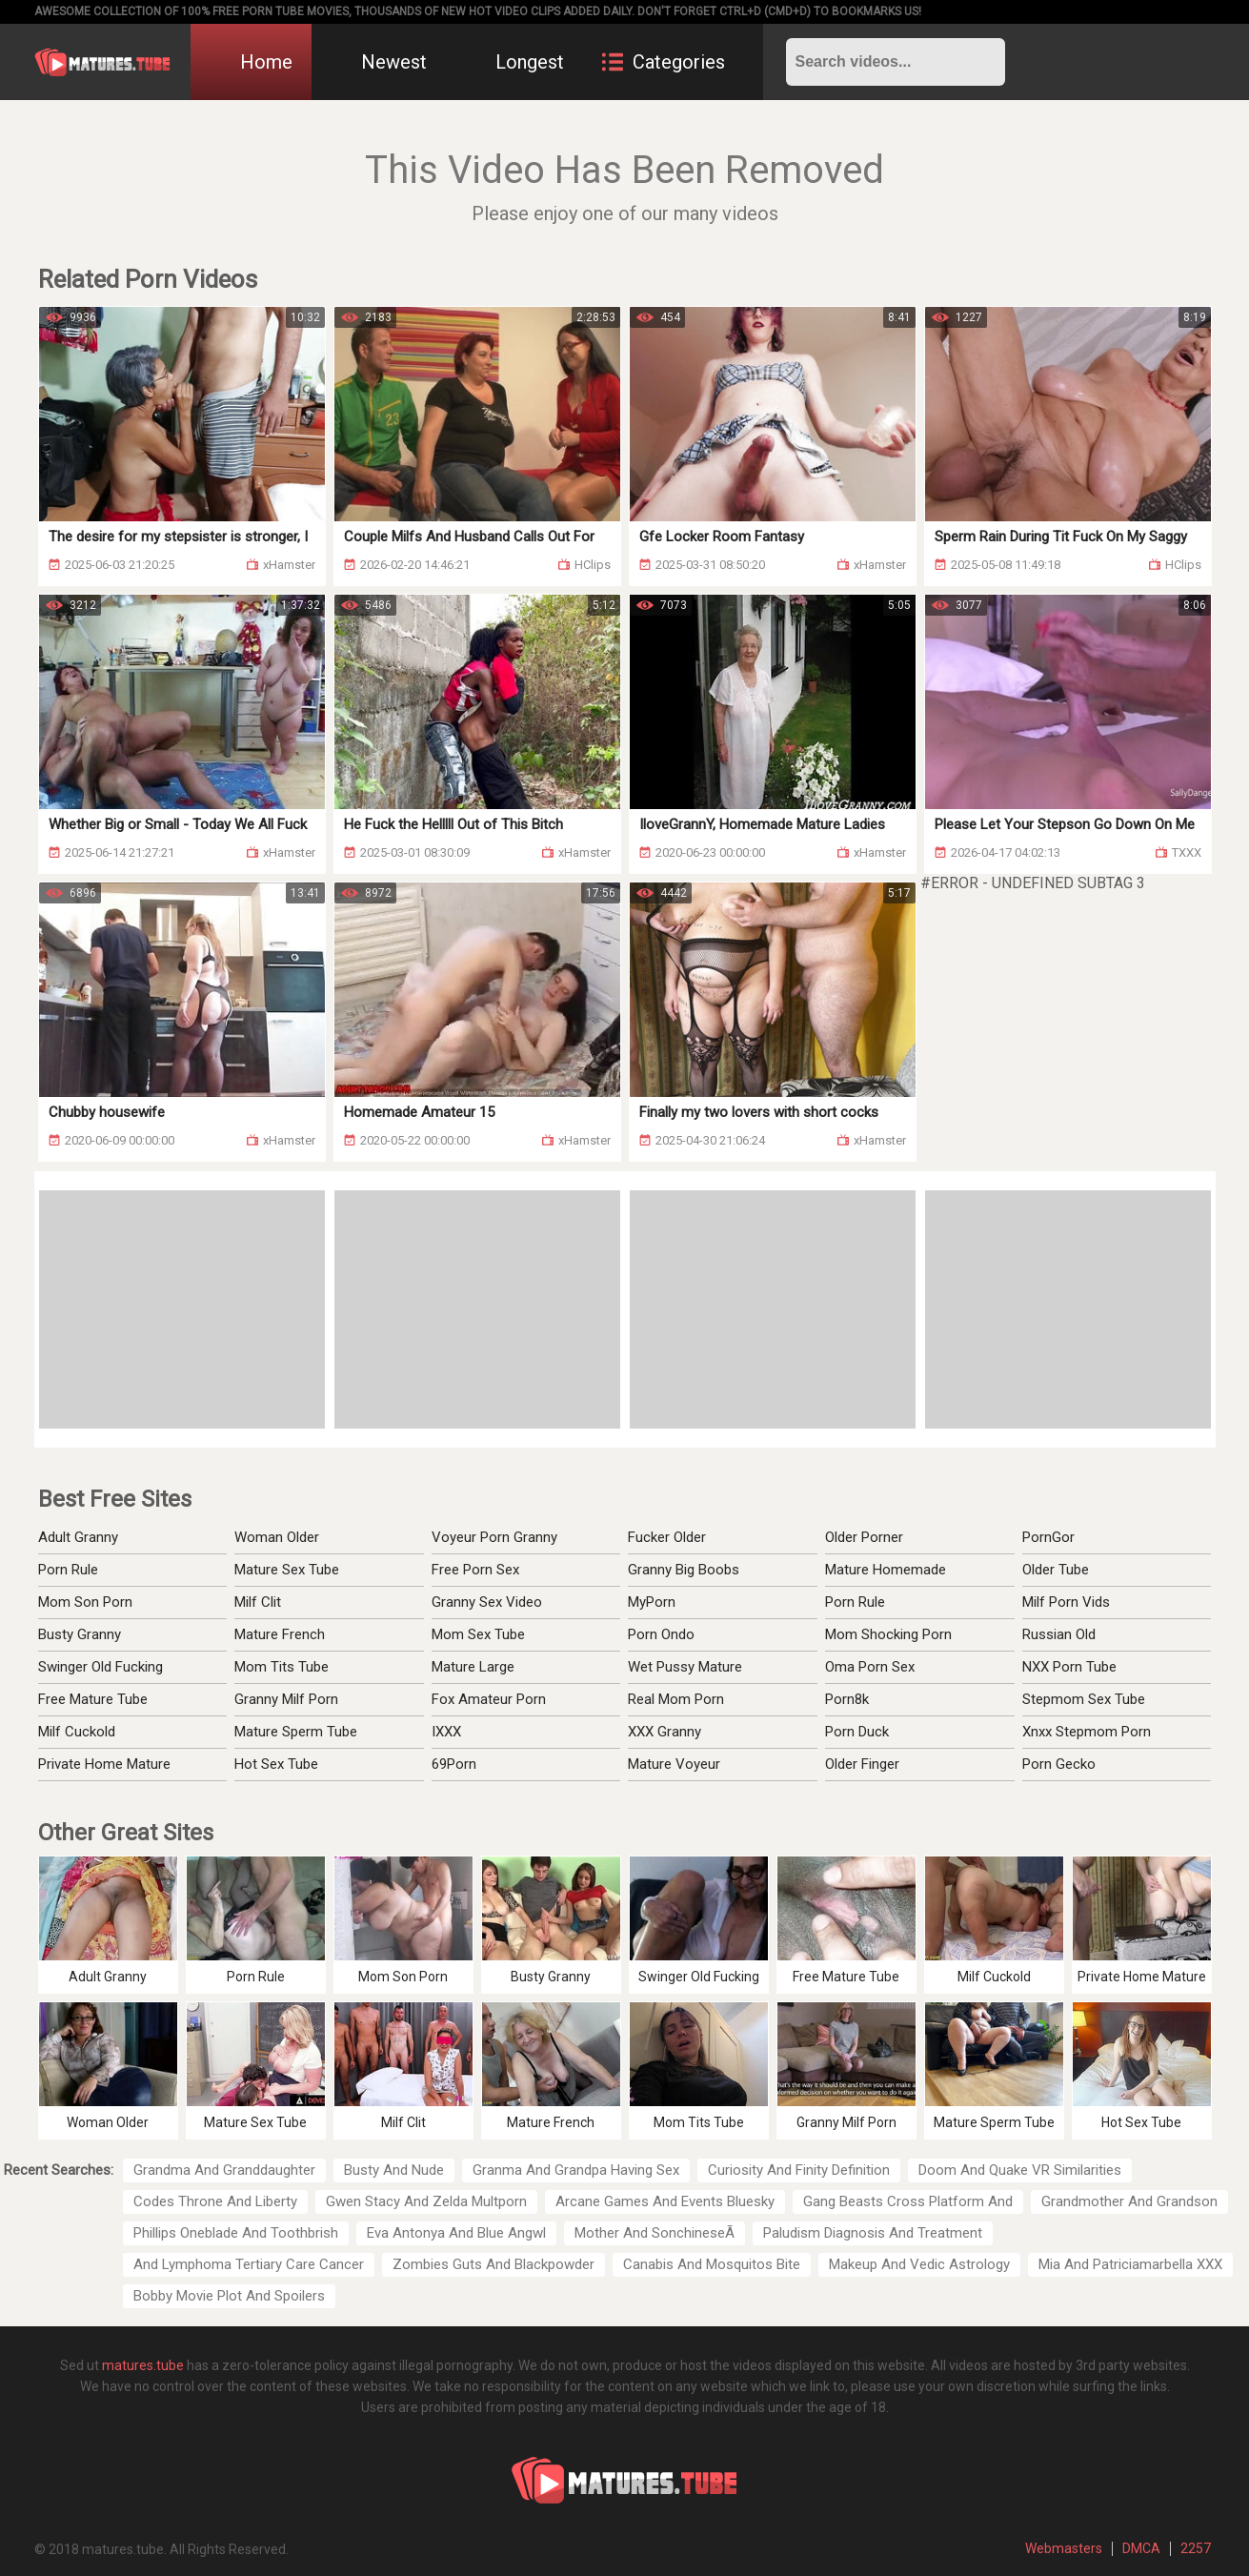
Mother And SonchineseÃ (654, 2232)
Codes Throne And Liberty (215, 2201)
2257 (1195, 2548)
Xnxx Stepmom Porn (1086, 1731)
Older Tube (1055, 1569)
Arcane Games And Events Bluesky (665, 2201)
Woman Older (276, 1537)
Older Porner (864, 1537)
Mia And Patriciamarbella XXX (1130, 2264)
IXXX (446, 1731)
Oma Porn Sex (870, 1666)
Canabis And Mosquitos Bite (711, 2264)
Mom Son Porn (85, 1602)
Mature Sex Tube (286, 1569)
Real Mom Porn (676, 1699)
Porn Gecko (1059, 1764)
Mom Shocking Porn (888, 1634)
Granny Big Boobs (683, 1569)
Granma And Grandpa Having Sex (576, 2170)
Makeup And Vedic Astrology (919, 2264)
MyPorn (651, 1602)
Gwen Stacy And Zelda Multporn (426, 2201)
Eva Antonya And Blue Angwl (456, 2232)
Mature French (279, 1634)
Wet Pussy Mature (685, 1666)
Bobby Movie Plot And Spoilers (229, 2295)
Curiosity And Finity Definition (799, 2170)
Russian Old (1059, 1634)
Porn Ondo (661, 1634)
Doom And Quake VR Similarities (1019, 2170)
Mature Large (473, 1666)
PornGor (1048, 1537)
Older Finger (862, 1764)
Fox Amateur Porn (489, 1699)
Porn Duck (857, 1731)
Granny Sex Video (487, 1602)
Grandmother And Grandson (1129, 2201)
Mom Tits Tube (281, 1666)
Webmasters (1063, 2548)
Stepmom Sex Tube (1083, 1699)
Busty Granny (79, 1634)
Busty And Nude (394, 2170)
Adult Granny (78, 1537)
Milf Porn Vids (1066, 1602)
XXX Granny (664, 1731)
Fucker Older (667, 1537)
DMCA (1141, 2548)
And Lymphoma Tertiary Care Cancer (248, 2264)
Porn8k (847, 1699)
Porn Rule (68, 1569)
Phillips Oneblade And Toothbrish (235, 2232)
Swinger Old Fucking (100, 1666)
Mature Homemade (885, 1569)
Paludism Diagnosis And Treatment (872, 2232)
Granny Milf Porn (286, 1699)
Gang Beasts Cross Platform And (908, 2201)
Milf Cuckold (76, 1731)
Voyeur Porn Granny (494, 1537)
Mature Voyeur (674, 1764)
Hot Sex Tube (276, 1764)
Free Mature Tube (93, 1699)
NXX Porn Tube (1069, 1666)
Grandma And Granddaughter (224, 2170)
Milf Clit (257, 1602)
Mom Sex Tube (478, 1634)
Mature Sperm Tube (295, 1731)
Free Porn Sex (475, 1569)
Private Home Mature (104, 1764)
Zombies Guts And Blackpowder (493, 2264)
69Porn (454, 1764)
